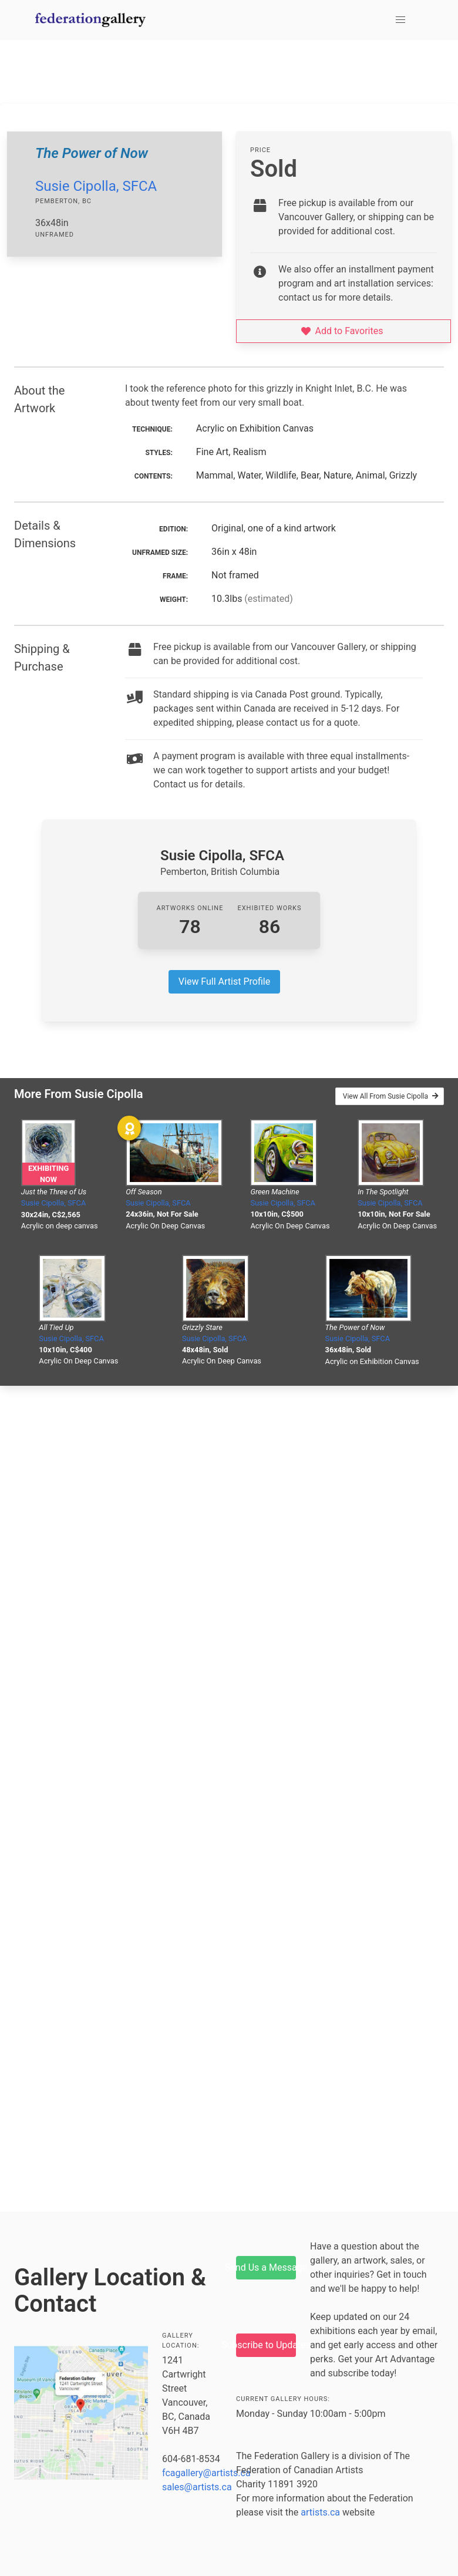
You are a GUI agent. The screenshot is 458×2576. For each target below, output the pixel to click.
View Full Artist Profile (224, 981)
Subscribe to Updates (266, 2345)
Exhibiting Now (48, 1174)
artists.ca (320, 2512)
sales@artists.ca (197, 2487)
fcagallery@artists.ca (206, 2473)
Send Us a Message (266, 2267)
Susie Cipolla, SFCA (96, 186)
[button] (400, 20)
